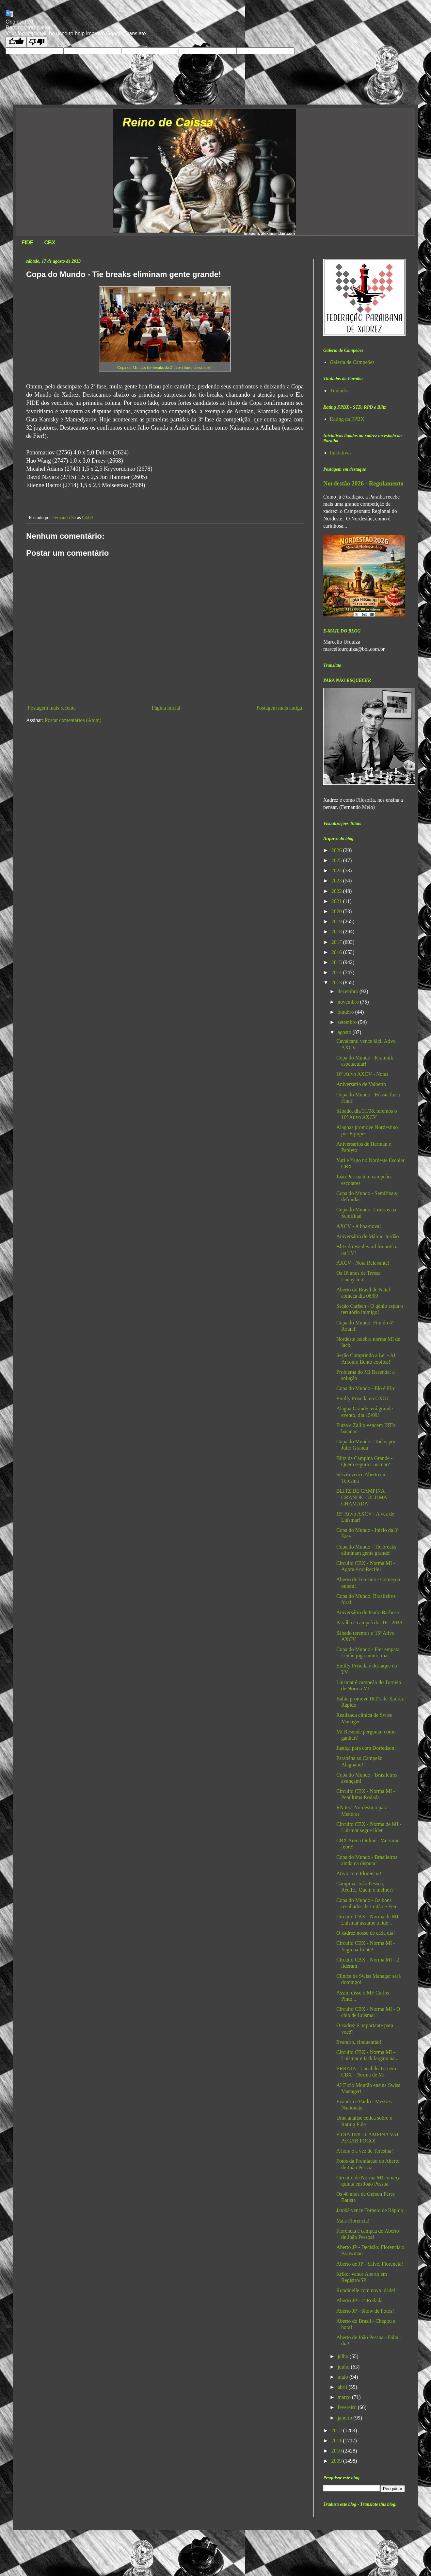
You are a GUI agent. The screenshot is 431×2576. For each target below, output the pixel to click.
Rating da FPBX (347, 419)
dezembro (348, 991)
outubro (346, 1012)
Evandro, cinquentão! (358, 2042)
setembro (348, 1022)
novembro (349, 1002)
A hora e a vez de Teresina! (364, 2151)
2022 (337, 891)
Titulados (339, 390)
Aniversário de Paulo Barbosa (367, 1612)
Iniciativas (341, 452)
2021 (337, 901)
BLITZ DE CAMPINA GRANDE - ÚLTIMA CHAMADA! (361, 1497)
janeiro (345, 2417)
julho (344, 2356)
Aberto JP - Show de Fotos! (365, 2311)
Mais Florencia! (353, 2220)
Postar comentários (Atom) (73, 720)
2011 (337, 2440)
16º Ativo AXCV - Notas (362, 1074)
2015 (337, 962)
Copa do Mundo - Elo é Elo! (366, 1388)
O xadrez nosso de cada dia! (365, 1933)
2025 (337, 860)
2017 (337, 942)
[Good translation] (16, 42)
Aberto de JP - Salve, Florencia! (369, 2264)
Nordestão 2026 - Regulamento (363, 483)
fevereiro (348, 2407)
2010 (337, 2450)
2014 (337, 972)
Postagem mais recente (52, 708)
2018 (337, 931)
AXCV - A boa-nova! (358, 1226)
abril (343, 2387)
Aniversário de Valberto (361, 1084)
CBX (49, 242)
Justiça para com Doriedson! (366, 1748)
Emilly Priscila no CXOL (363, 1398)
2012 (337, 2430)
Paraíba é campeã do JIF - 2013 (369, 1622)
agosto (345, 1032)
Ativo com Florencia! (358, 1873)
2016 (337, 952)
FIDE (27, 242)
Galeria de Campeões (352, 362)
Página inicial (166, 708)
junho (344, 2367)
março (345, 2397)
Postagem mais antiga (279, 708)
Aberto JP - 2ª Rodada (359, 2300)
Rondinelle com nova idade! (365, 2290)
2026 (337, 850)
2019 (337, 921)
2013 (337, 982)
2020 (337, 911)
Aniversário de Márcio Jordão (367, 1236)
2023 (337, 880)
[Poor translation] (36, 42)
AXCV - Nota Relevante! (363, 1263)
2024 (337, 870)
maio (343, 2377)
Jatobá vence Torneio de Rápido (369, 2210)
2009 (337, 2461)
